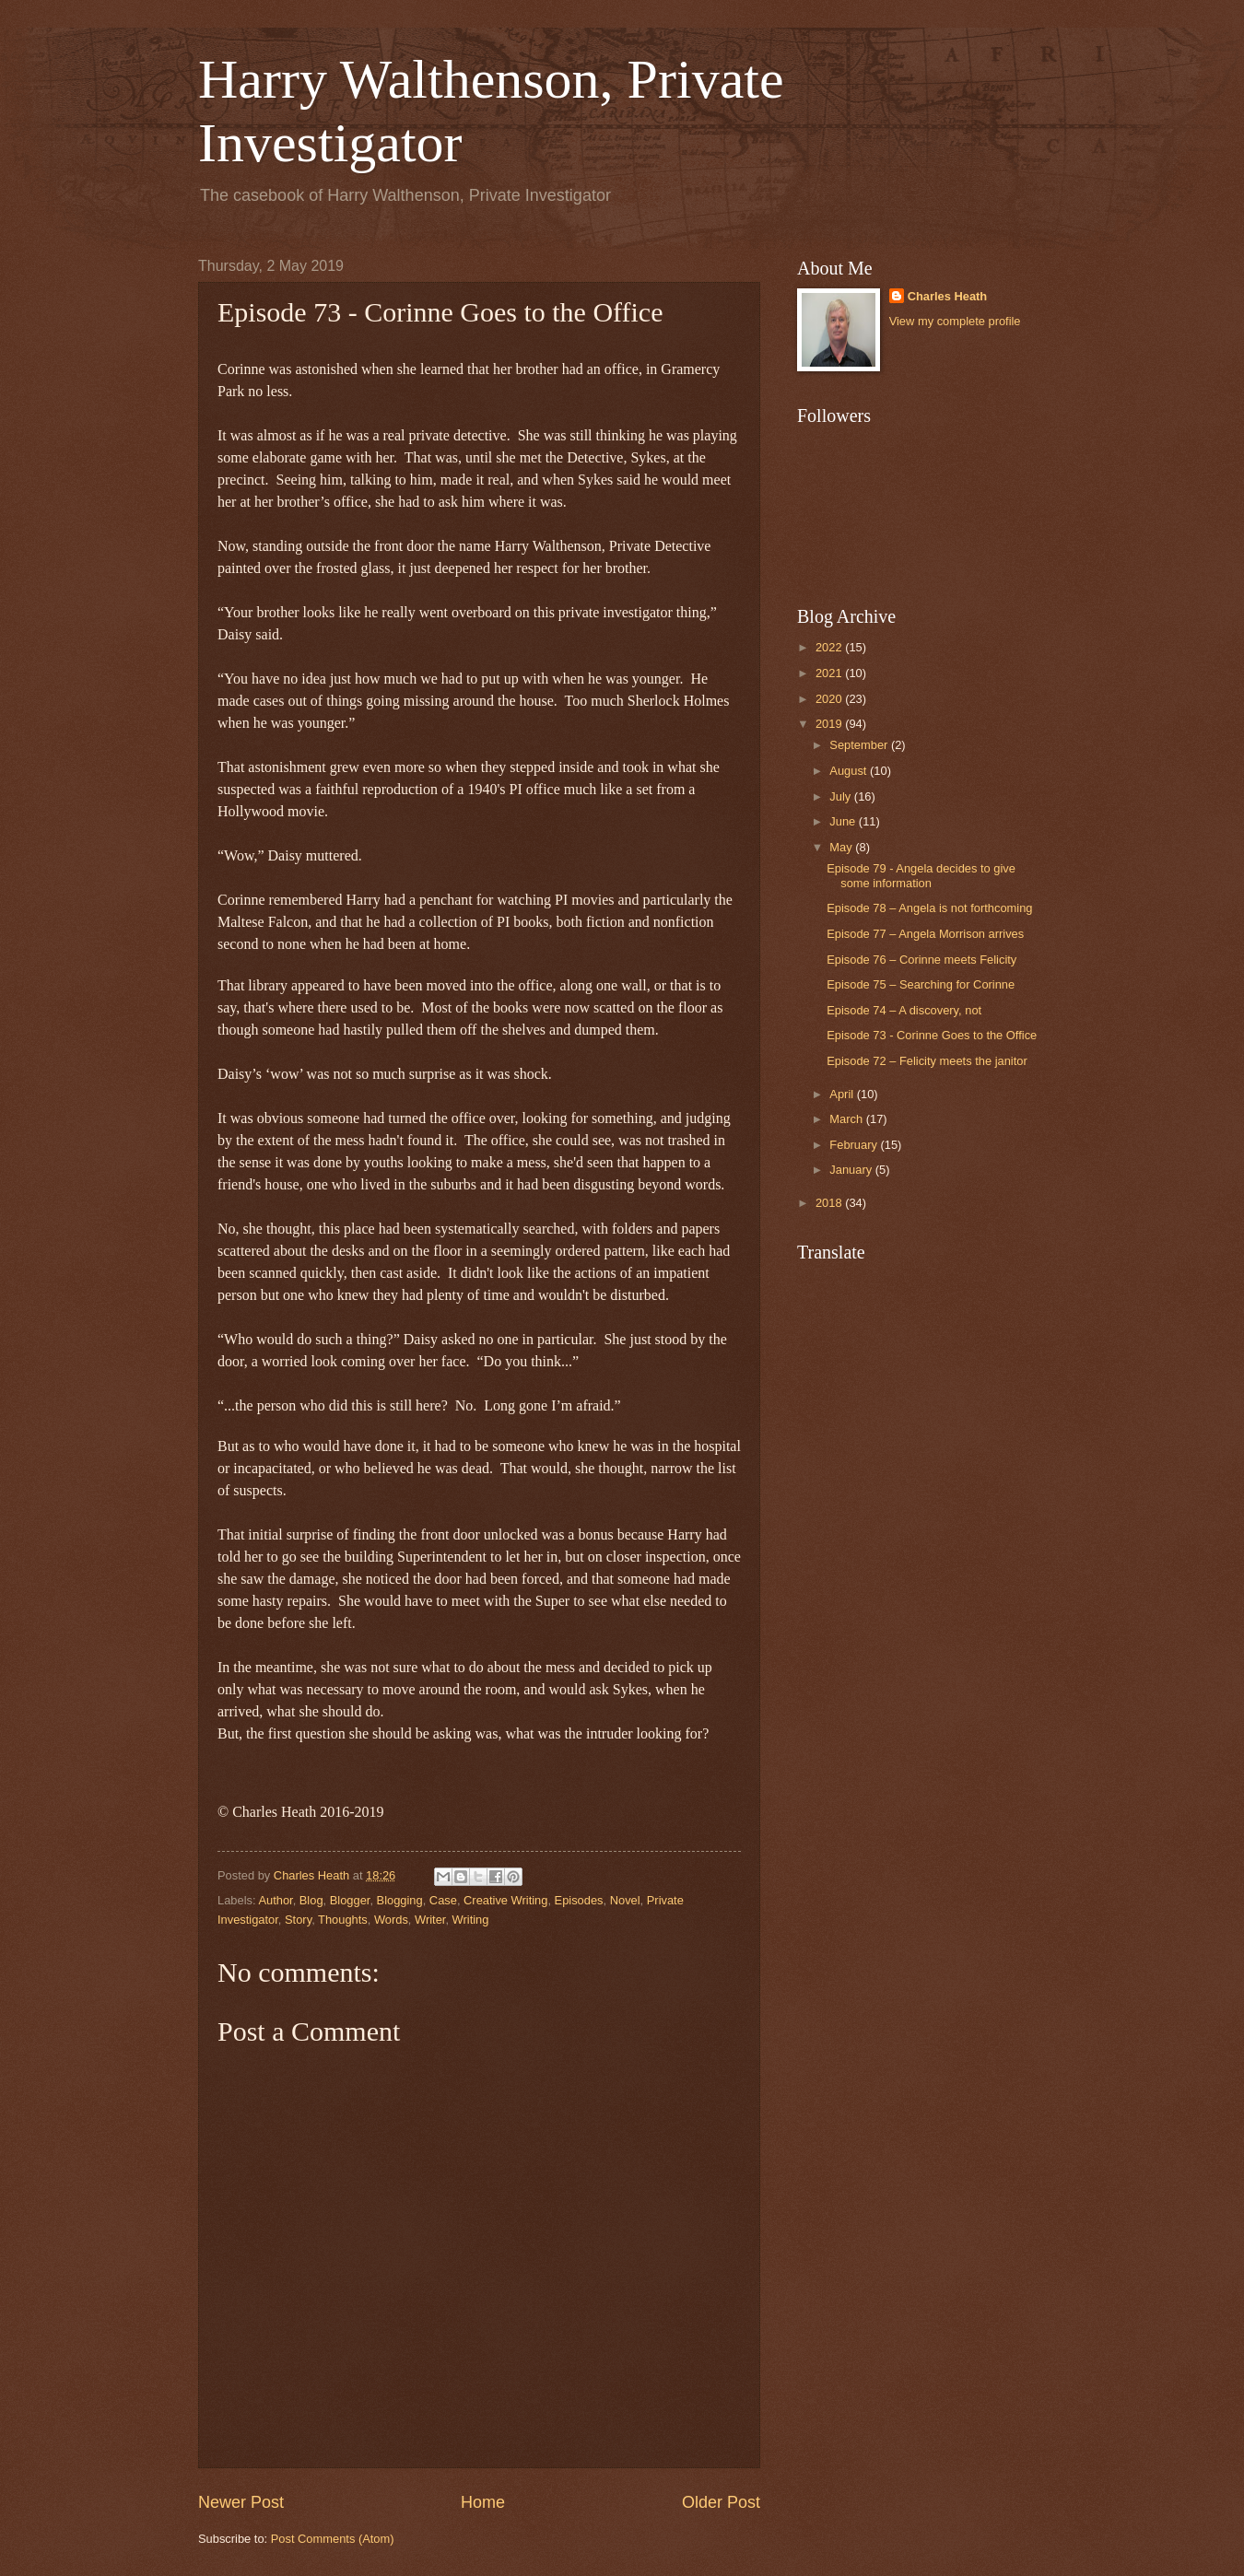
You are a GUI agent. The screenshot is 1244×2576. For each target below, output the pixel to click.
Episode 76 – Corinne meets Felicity (921, 959)
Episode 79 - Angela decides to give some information (921, 875)
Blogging (400, 1900)
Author (275, 1900)
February (854, 1145)
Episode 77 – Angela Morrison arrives (925, 934)
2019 (830, 724)
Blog (311, 1900)
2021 (830, 673)
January (851, 1170)
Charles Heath (948, 296)
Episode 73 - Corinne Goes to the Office (932, 1035)
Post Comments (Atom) (332, 2539)
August (849, 771)
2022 (830, 647)
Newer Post (241, 2502)
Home (483, 2502)
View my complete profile (955, 321)
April (842, 1094)
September (860, 745)
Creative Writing (505, 1900)
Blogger (350, 1900)
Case (443, 1900)
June (844, 821)
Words (391, 1919)
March (847, 1119)
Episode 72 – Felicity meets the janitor (927, 1061)
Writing (470, 1919)
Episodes (579, 1900)
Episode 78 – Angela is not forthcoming (929, 908)
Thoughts (343, 1919)
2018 (830, 1203)
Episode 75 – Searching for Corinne (921, 984)
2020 (830, 699)
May (842, 847)
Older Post (721, 2502)
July (841, 796)
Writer (430, 1919)
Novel (625, 1900)
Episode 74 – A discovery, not (904, 1010)
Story (298, 1919)
